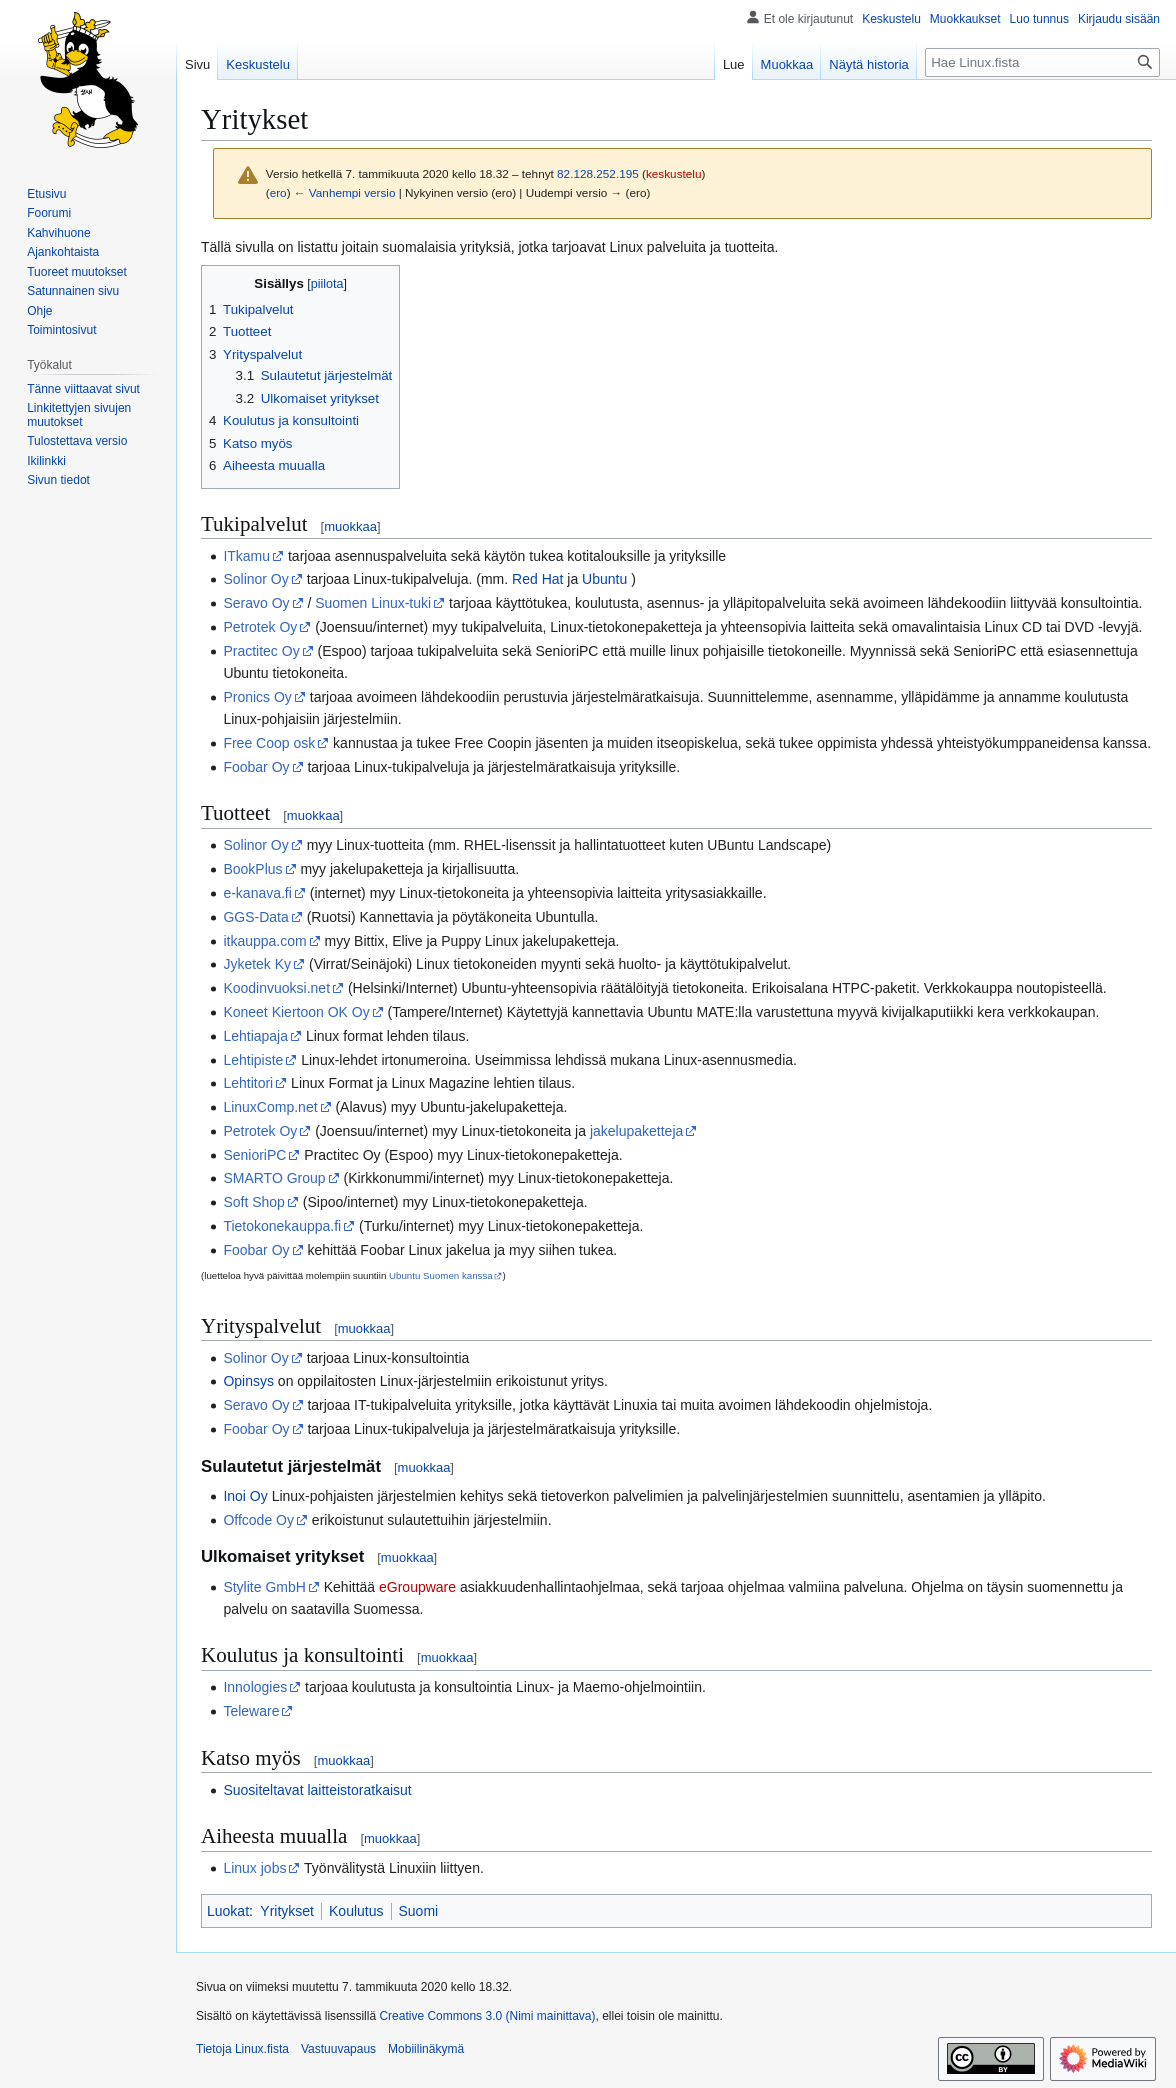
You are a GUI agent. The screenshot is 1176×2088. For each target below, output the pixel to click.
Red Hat (537, 579)
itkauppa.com (264, 941)
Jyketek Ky (257, 964)
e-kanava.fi (257, 893)
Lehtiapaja (255, 1036)
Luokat (228, 1911)
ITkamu (246, 556)
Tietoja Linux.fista (242, 2049)
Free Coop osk (269, 743)
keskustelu (674, 173)
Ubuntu (604, 579)
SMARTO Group (274, 1178)
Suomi (419, 1911)
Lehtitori (248, 1083)
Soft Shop (254, 1202)
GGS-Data (255, 917)
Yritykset (287, 1911)
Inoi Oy (245, 1496)
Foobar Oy (256, 767)
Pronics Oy (257, 697)
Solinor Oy (255, 579)
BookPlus (252, 869)
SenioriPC (254, 1155)
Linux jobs (254, 1868)
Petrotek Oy (260, 627)
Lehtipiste (253, 1060)
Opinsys (248, 1381)
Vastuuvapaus (338, 2049)
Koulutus (356, 1911)
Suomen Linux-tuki (373, 603)
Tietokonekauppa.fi (282, 1226)
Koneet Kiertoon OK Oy (296, 1012)
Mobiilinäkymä (426, 2049)
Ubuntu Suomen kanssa (441, 1275)
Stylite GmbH (264, 1587)
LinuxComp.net (270, 1107)
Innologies (255, 1687)
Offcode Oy (258, 1520)
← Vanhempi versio (345, 192)
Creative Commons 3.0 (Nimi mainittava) (487, 2016)
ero (278, 192)
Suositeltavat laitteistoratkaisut (317, 1790)
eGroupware (417, 1587)
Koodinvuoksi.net (276, 988)
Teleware (251, 1711)
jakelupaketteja (636, 1131)
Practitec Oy (261, 651)
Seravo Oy (256, 603)
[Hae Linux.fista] (1042, 62)
